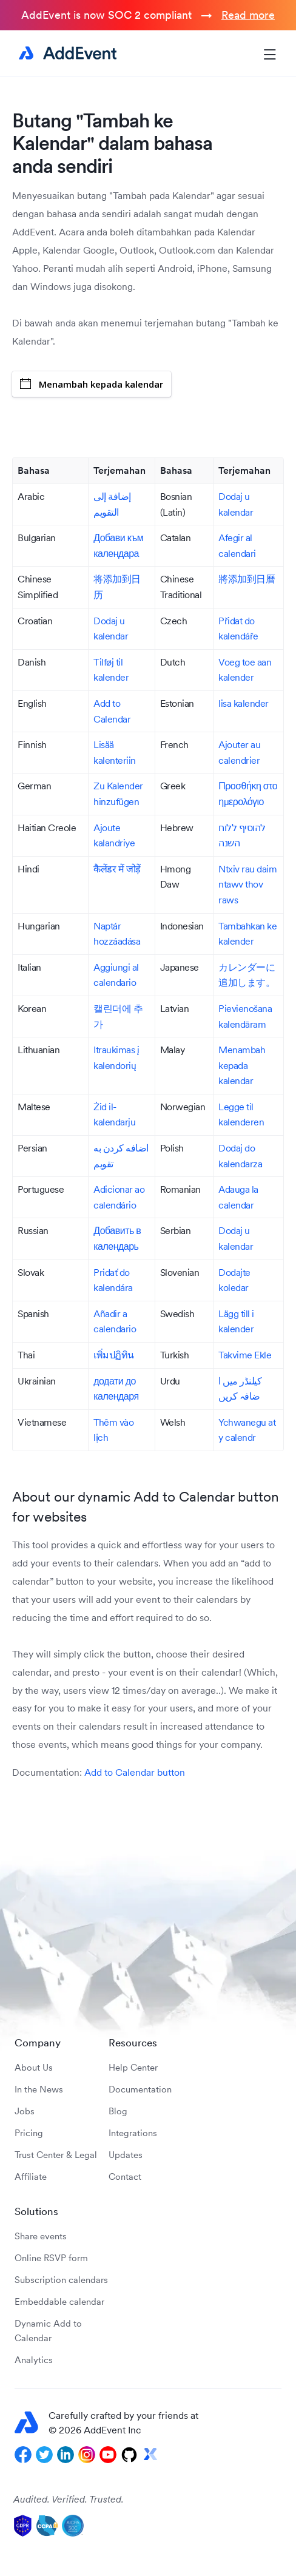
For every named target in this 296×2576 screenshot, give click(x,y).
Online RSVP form (51, 2258)
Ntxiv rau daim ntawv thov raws (247, 884)
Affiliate (31, 2176)
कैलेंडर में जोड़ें (117, 869)
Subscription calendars (61, 2279)
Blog (118, 2111)
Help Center (133, 2067)
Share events (41, 2236)
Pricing (29, 2133)
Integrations (133, 2133)
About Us (34, 2067)
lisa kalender (243, 703)
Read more (248, 15)
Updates (126, 2154)
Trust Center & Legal (56, 2154)
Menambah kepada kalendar (91, 384)
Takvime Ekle (244, 1355)
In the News (39, 2089)
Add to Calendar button (134, 1772)
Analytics (34, 2359)
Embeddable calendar (59, 2301)
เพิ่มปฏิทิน (113, 1355)
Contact (125, 2176)
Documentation (140, 2089)
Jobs (25, 2111)
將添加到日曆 (246, 579)
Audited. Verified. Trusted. (68, 2499)
